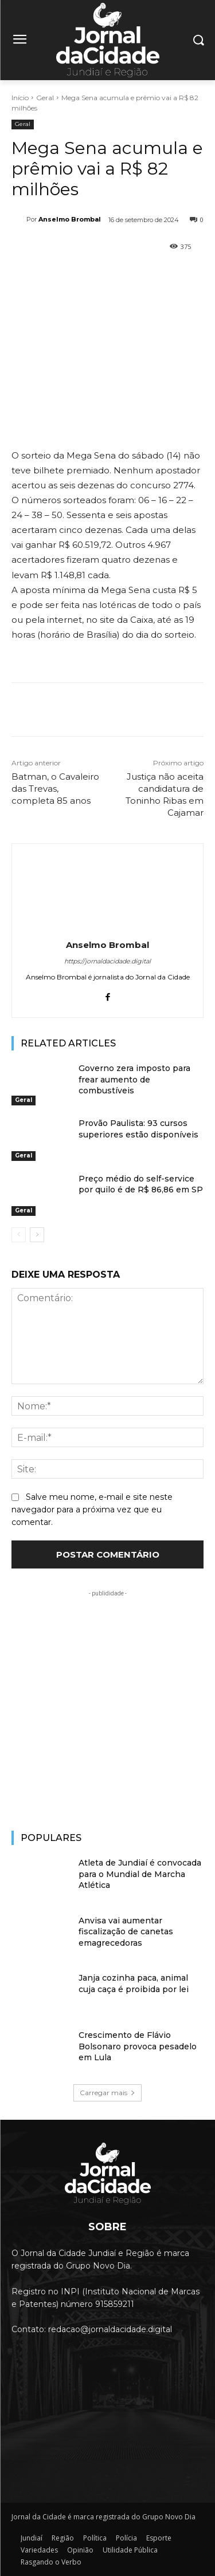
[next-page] (37, 1234)
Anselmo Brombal (69, 219)
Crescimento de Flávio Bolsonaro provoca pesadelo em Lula (138, 2046)
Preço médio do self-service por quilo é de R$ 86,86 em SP (141, 1184)
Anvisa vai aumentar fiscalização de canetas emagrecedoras (126, 1931)
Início (20, 97)
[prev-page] (18, 1234)
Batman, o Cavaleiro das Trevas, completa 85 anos (55, 788)
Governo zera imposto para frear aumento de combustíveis (134, 1079)
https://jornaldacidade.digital (107, 961)
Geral (45, 97)
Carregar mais (107, 2092)
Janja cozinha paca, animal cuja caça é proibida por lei (134, 1983)
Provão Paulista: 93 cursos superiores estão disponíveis (138, 1129)
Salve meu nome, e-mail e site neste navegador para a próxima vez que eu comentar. (92, 1509)
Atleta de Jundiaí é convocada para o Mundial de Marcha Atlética (140, 1874)
